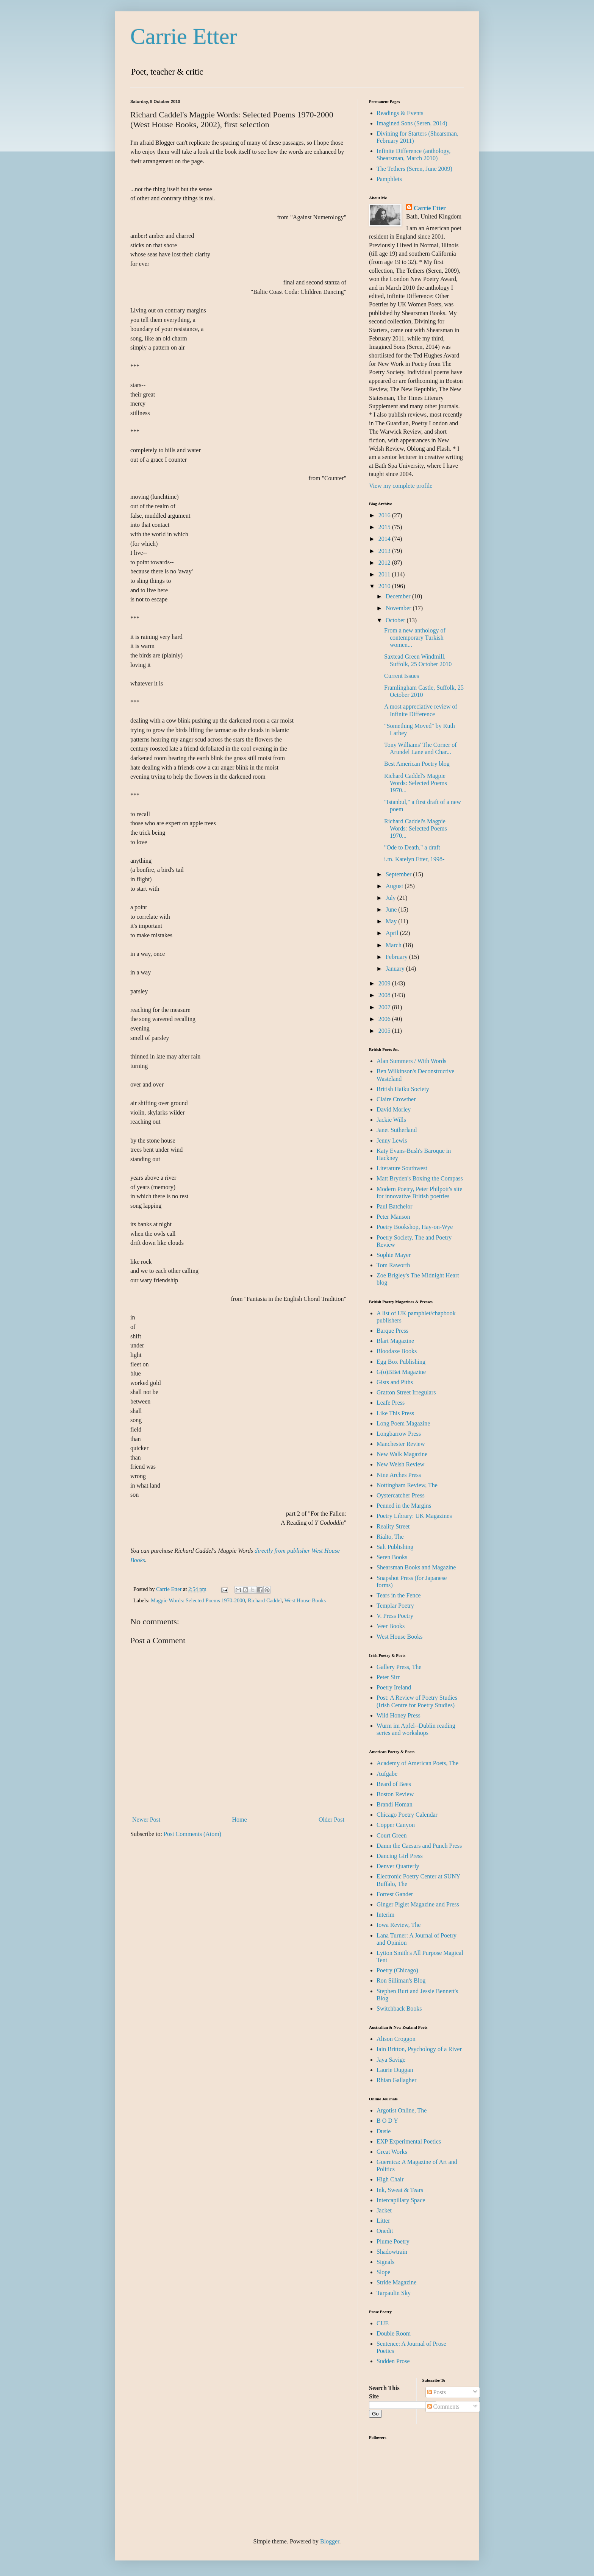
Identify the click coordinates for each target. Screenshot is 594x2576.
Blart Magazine (395, 1341)
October (396, 620)
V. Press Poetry (395, 1616)
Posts (436, 2392)
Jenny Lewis (392, 1140)
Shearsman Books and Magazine (416, 1567)
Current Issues (401, 676)
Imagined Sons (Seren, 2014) (412, 123)
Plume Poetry (393, 2241)
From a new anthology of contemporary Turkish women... (415, 637)
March (394, 945)
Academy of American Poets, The (417, 1763)
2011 (385, 574)
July (391, 898)
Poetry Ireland (394, 1687)
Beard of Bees (394, 1784)
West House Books (305, 1600)
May (392, 921)
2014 (385, 538)
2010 (385, 586)
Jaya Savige (391, 2059)
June (392, 909)
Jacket (384, 2210)
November (399, 608)
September (399, 874)
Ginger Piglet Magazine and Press (418, 1904)
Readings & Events (400, 113)
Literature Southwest (402, 1168)
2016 (385, 515)
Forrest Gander (395, 1894)
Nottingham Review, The (407, 1485)
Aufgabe (387, 1773)
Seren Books (392, 1557)
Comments (443, 2406)
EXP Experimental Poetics (409, 2141)
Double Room (394, 2333)
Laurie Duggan (395, 2070)
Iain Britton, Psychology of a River (419, 2049)
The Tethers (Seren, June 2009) (414, 168)
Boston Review (395, 1794)
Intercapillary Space (401, 2200)
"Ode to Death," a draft (412, 847)
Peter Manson (393, 1216)
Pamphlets (389, 179)
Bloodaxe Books (397, 1351)
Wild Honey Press (398, 1715)
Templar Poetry (395, 1605)
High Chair (390, 2179)
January (396, 968)
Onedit (385, 2231)
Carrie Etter (183, 36)
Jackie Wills (391, 1119)
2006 (385, 1019)
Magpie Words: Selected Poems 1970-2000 (198, 1600)
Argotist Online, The (402, 2110)
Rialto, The (390, 1536)
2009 (385, 983)
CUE (383, 2323)
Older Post (331, 1819)
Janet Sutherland (397, 1130)
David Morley (394, 1109)
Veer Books (391, 1626)
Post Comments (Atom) (192, 1834)
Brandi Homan (395, 1804)
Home (239, 1819)
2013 (385, 551)
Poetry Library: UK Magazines (414, 1516)
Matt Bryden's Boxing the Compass (420, 1178)
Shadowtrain (392, 2251)
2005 (385, 1030)
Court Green (392, 1835)
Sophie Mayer (394, 1255)
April (393, 933)
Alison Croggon (396, 2039)
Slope (383, 2272)
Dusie (384, 2131)
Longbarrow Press (399, 1433)
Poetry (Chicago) (397, 1970)
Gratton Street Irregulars (406, 1392)
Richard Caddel (265, 1600)
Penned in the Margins (404, 1505)
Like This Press (395, 1413)
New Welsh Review (400, 1464)
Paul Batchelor (395, 1206)
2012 (385, 562)
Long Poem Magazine (403, 1423)
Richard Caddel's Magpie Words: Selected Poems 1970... (415, 783)
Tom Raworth (393, 1265)
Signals (385, 2262)
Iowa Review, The (398, 1925)
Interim (385, 1914)
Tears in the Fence (399, 1595)
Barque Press (392, 1330)
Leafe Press (391, 1402)
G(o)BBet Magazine (401, 1372)
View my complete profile (400, 485)
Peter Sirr (388, 1677)
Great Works (392, 2151)
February (397, 957)
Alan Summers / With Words (411, 1061)
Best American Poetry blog (417, 763)
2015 (385, 527)
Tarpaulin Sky (394, 2293)
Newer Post (146, 1819)
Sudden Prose (393, 2361)
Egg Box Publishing (401, 1361)
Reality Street (393, 1526)
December (399, 596)
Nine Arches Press (399, 1475)
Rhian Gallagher (396, 2080)
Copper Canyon (396, 1825)
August (395, 886)
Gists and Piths (395, 1382)
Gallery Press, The (399, 1667)
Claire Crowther (396, 1099)
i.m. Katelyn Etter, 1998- (414, 859)
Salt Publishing (395, 1547)
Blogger (329, 2541)
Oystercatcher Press (401, 1495)
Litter (383, 2220)
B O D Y (387, 2120)
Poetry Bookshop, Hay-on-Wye (415, 1227)
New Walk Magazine (402, 1454)
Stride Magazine (396, 2282)
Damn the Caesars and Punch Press (419, 1845)
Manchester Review (401, 1444)
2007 (385, 1007)
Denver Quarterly (398, 1866)
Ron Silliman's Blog (401, 1980)
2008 (385, 995)
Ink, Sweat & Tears (400, 2190)
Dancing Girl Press (400, 1856)
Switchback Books (399, 2008)
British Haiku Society (403, 1089)
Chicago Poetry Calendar (407, 1814)
